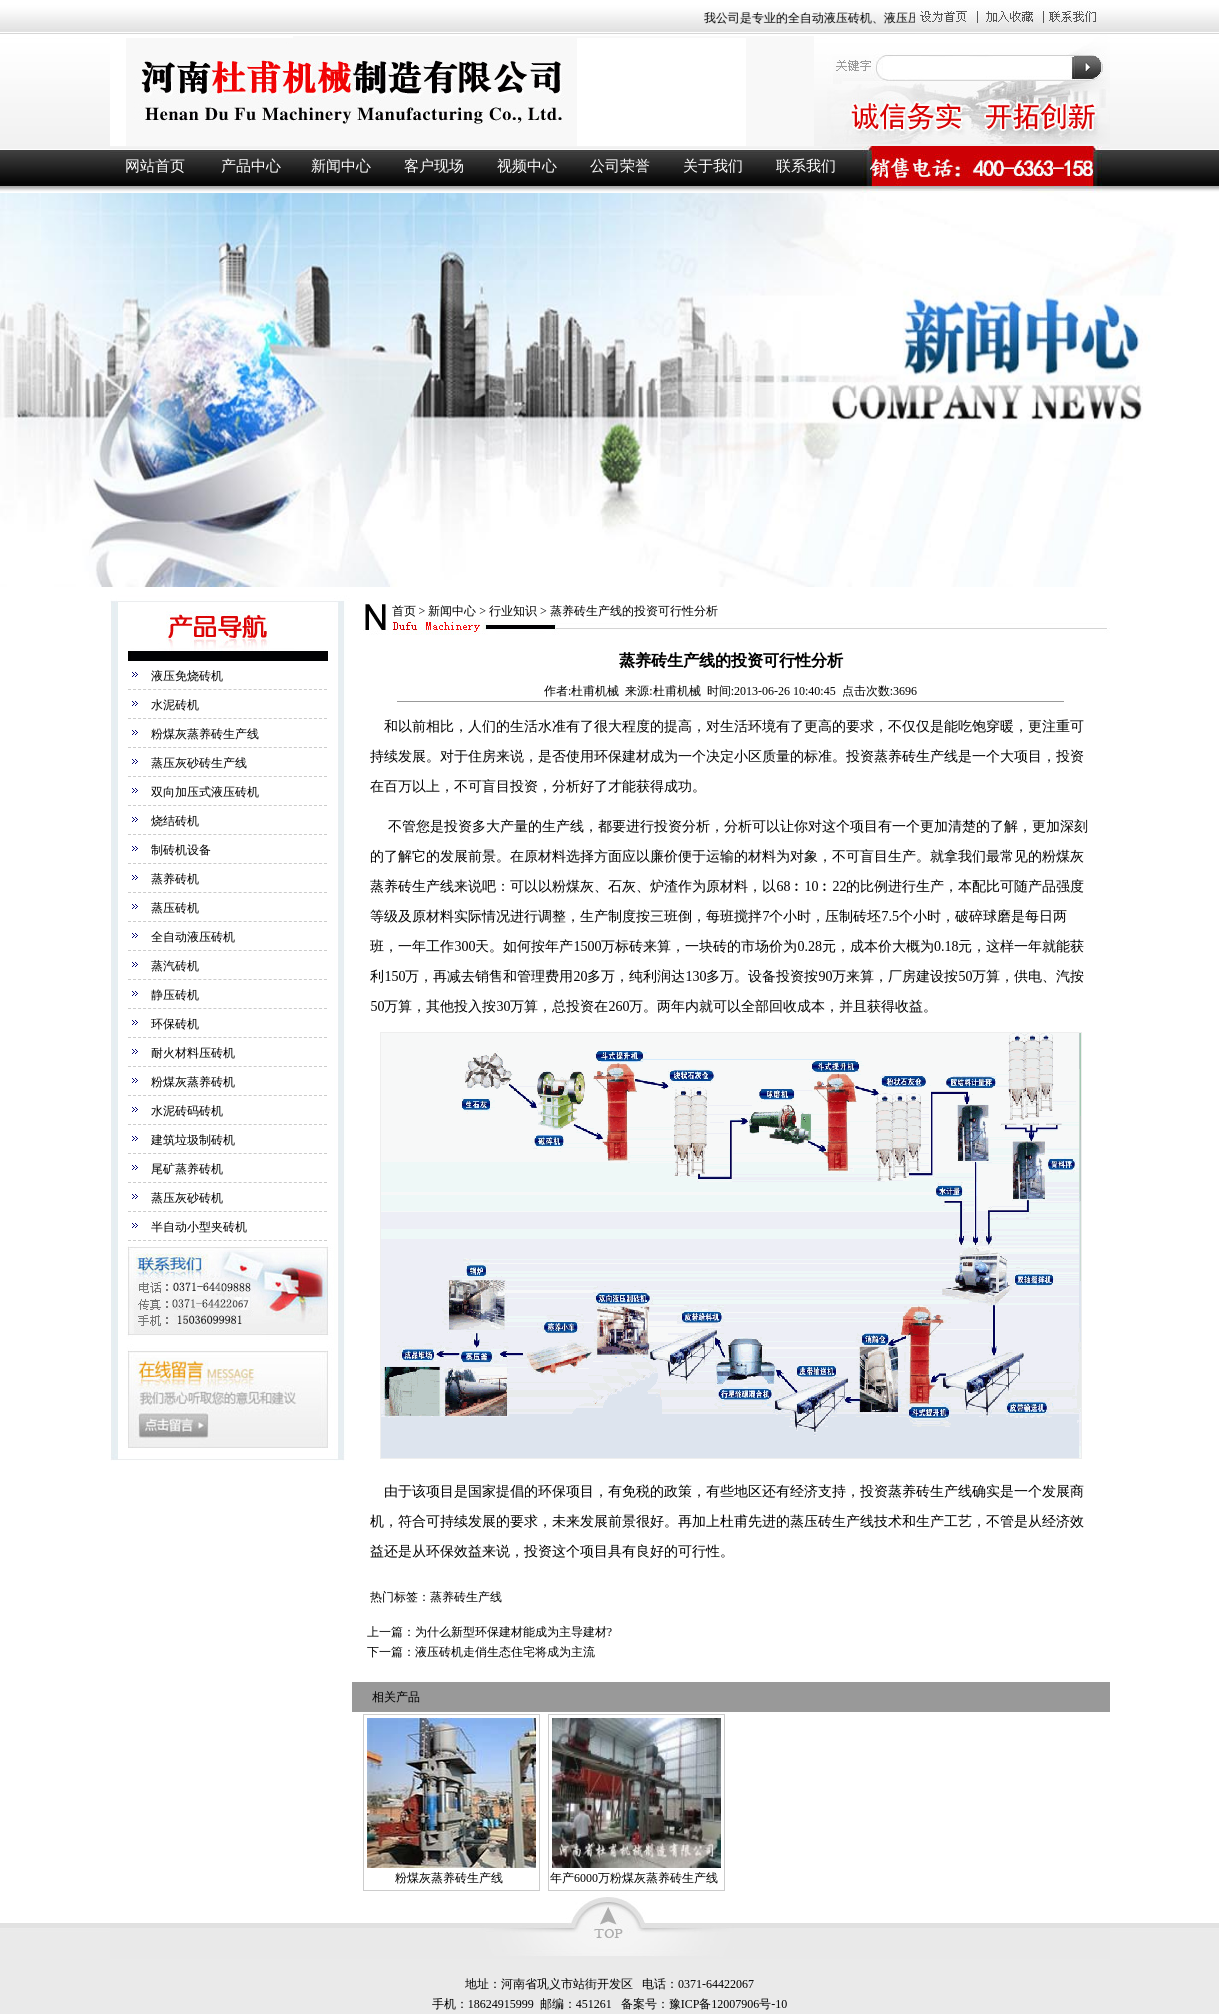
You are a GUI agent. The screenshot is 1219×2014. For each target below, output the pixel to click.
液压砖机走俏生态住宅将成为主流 (505, 1652)
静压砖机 (175, 995)
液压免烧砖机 (187, 676)
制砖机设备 (181, 850)
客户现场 (434, 166)
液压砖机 (460, 91)
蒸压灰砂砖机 (187, 1198)
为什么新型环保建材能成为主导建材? (513, 1632)
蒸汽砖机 (175, 966)
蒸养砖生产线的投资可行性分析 (634, 611)
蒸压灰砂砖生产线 (199, 763)
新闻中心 (341, 166)
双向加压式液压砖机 (205, 792)
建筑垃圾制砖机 (193, 1140)
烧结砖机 (175, 821)
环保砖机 (175, 1024)
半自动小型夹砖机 (199, 1227)
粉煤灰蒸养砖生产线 (205, 734)
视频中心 (527, 166)
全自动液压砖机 (193, 937)
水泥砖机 (175, 705)
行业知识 (513, 611)
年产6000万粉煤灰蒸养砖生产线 (634, 1878)
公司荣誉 (620, 166)
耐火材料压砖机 (193, 1053)
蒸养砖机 (175, 879)
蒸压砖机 (175, 908)
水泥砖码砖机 (187, 1111)
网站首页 (155, 166)
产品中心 (251, 166)
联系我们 (806, 166)
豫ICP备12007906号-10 (728, 2004)
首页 (404, 611)
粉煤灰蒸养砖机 (193, 1082)
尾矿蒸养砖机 (187, 1169)
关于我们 (713, 166)
